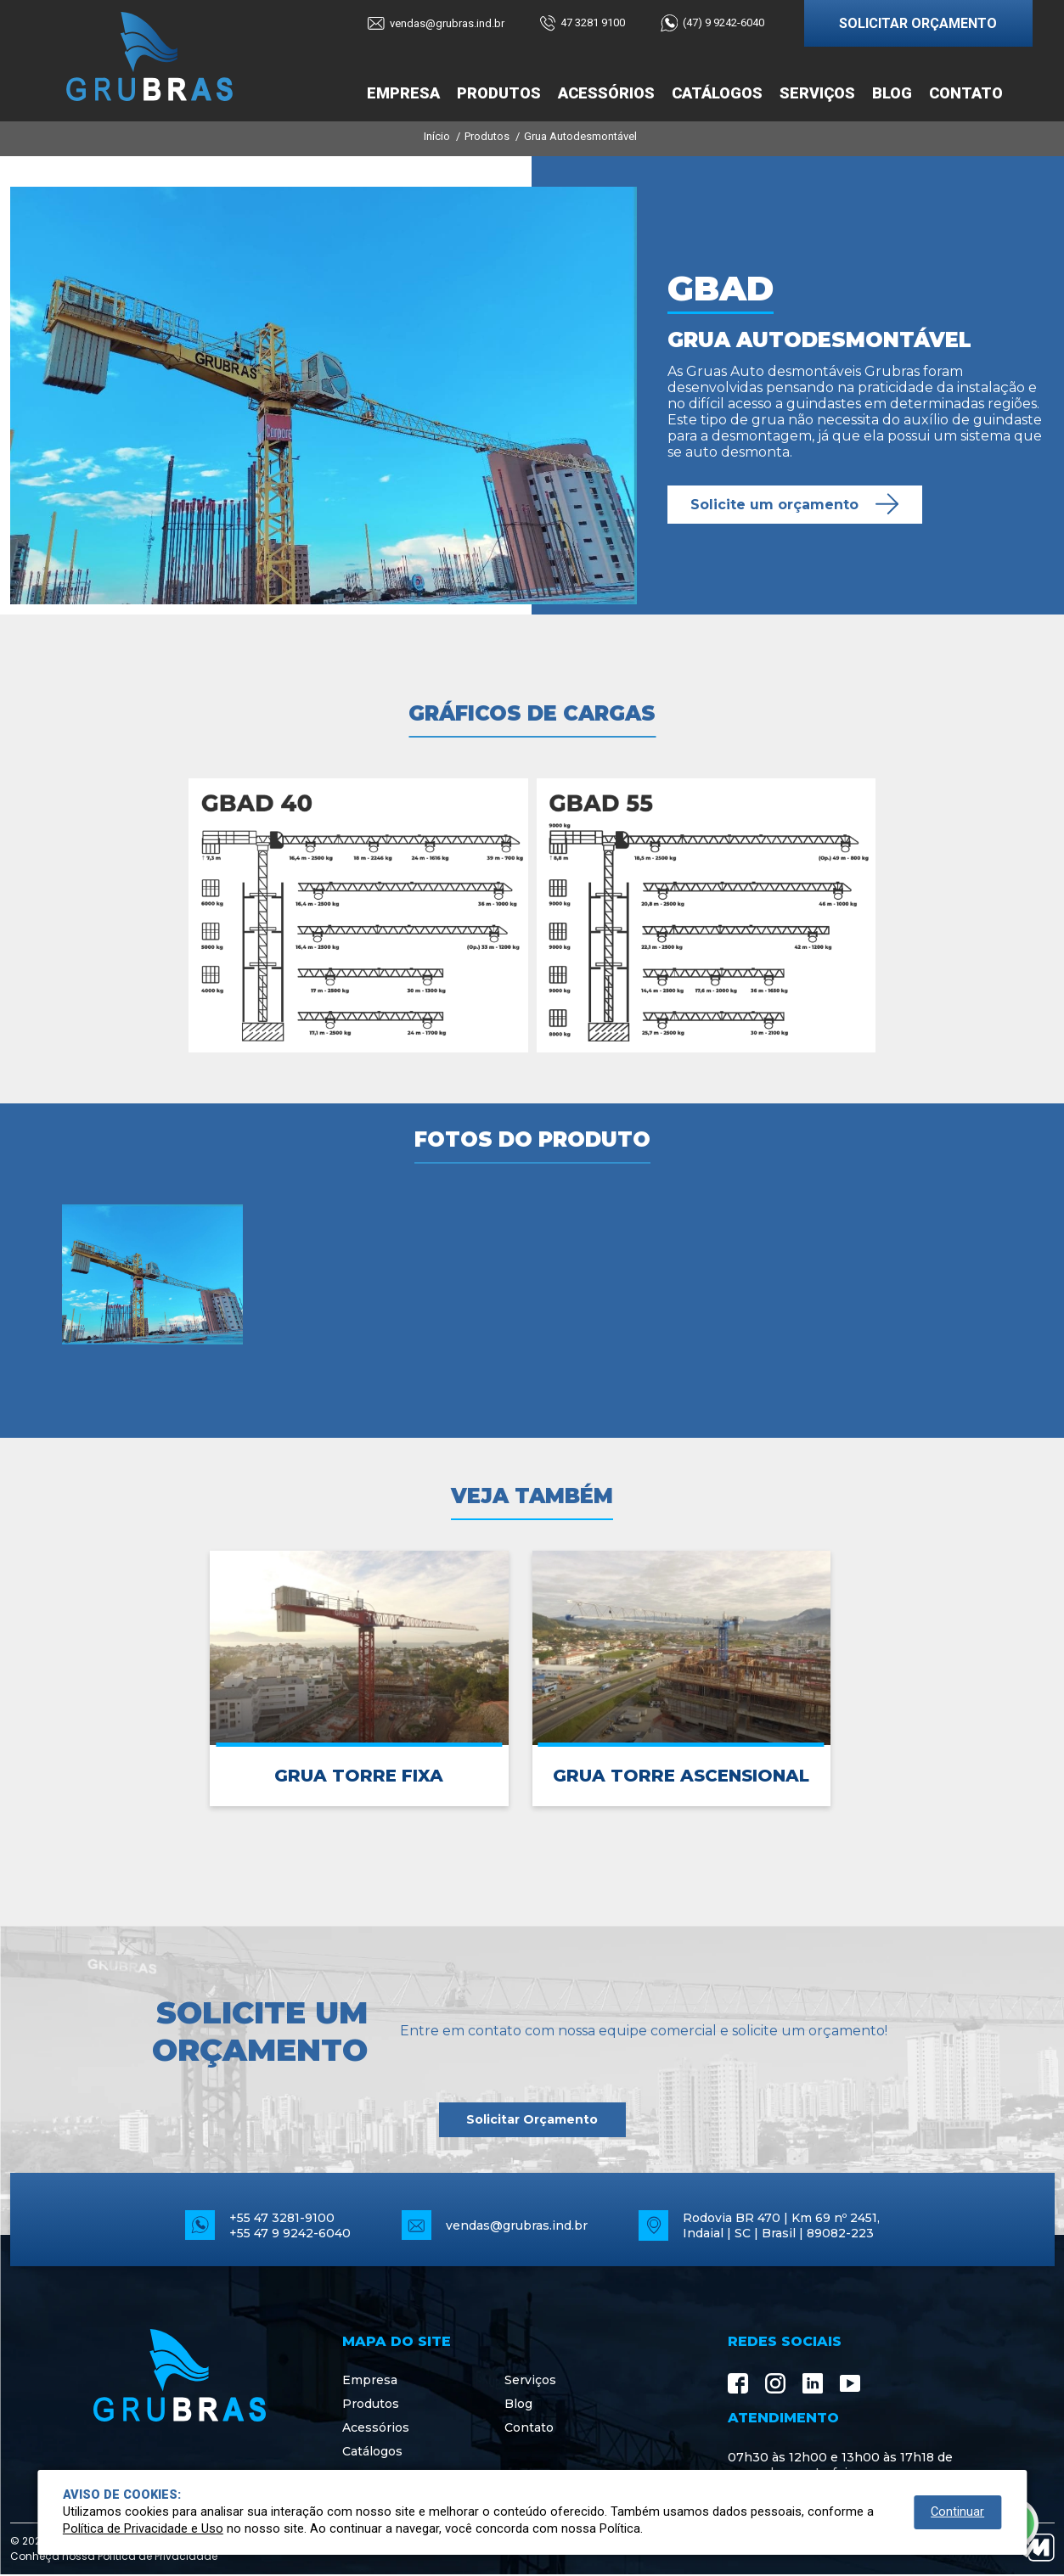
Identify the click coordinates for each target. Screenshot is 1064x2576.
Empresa (403, 93)
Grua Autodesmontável (580, 136)
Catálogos (717, 93)
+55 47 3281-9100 (282, 2217)
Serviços (817, 93)
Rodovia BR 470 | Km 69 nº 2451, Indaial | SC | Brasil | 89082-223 (781, 2225)
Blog (892, 93)
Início (437, 136)
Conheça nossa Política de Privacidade (113, 2556)
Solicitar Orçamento (532, 2119)
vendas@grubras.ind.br (517, 2225)
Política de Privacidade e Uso (143, 2529)
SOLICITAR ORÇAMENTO (918, 23)
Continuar (957, 2512)
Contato (966, 93)
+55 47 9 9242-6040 (290, 2233)
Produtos (499, 93)
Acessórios (606, 93)
